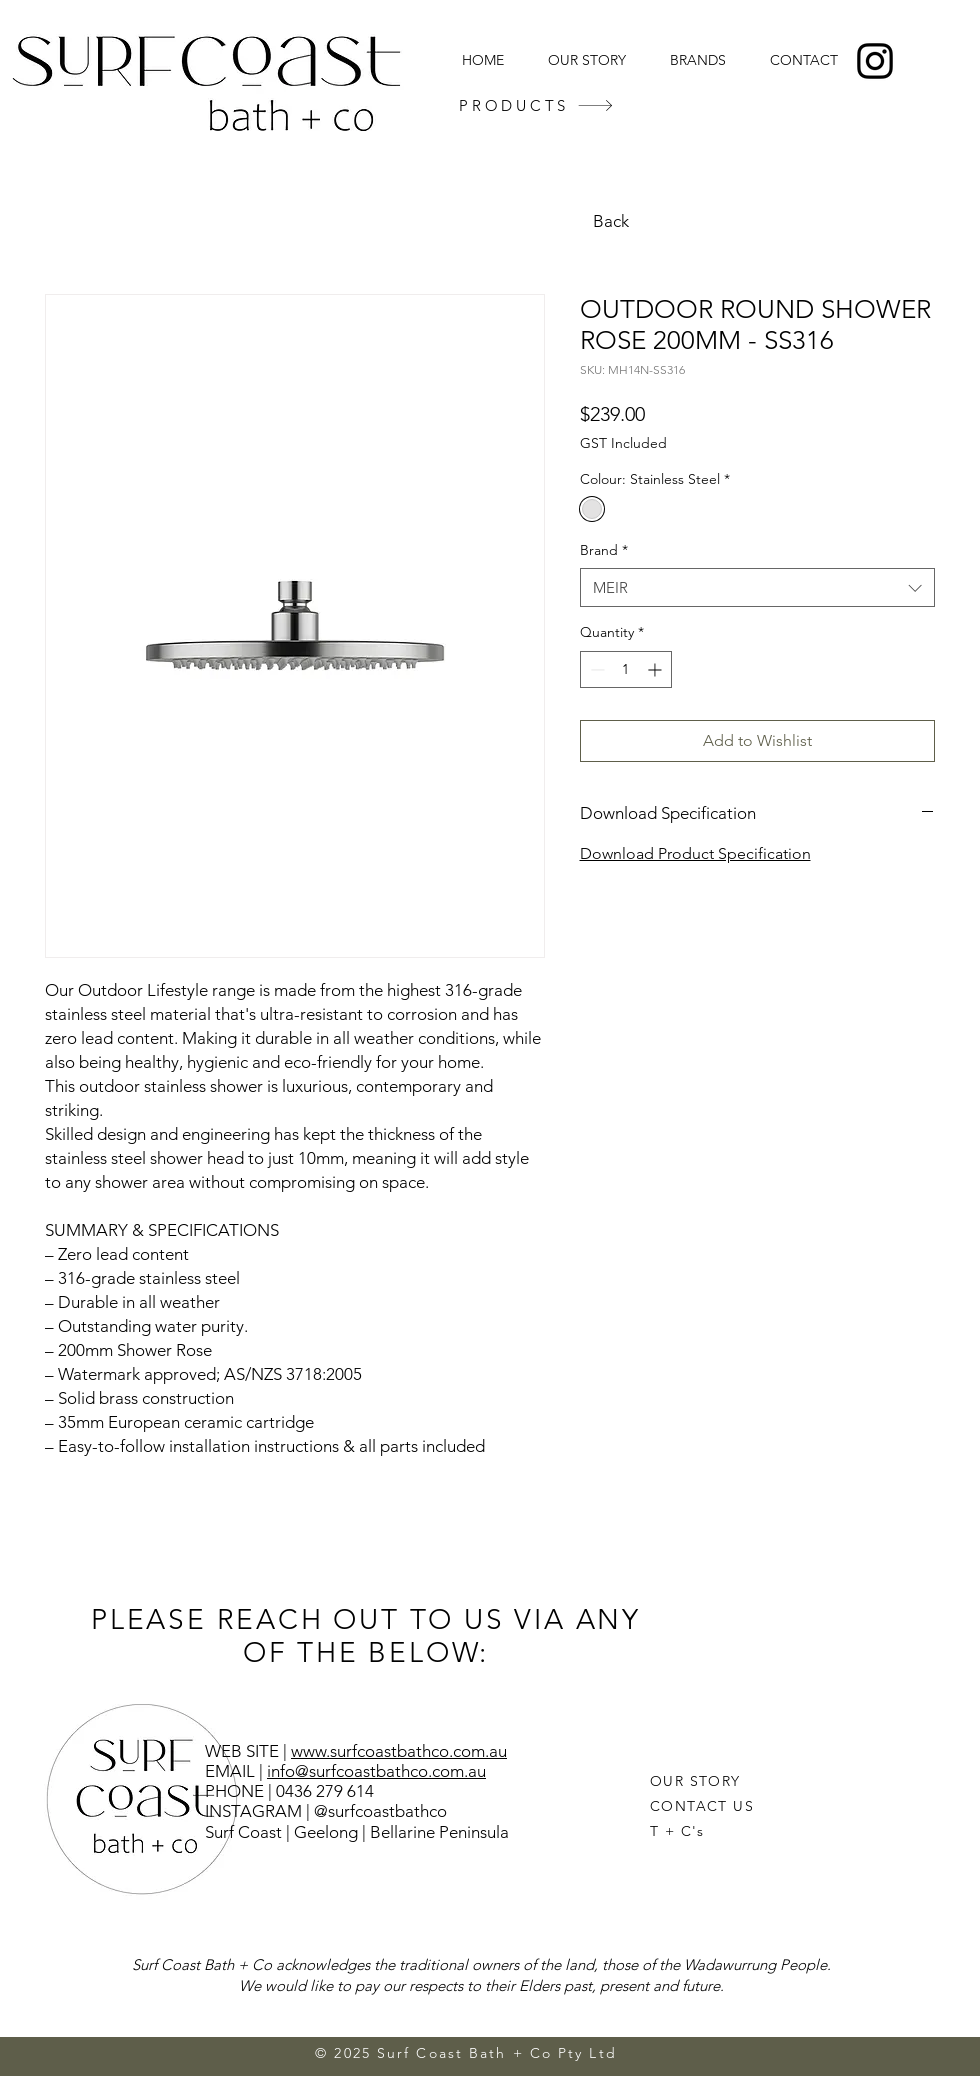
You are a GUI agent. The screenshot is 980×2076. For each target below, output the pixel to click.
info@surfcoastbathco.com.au (376, 1771)
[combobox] (757, 587)
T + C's (677, 1831)
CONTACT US (702, 1806)
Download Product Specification (695, 853)
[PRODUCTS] (536, 105)
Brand (604, 550)
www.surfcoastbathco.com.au (399, 1751)
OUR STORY (695, 1781)
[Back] (613, 221)
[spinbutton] (626, 669)
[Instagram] (875, 61)
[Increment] (656, 669)
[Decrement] (595, 669)
